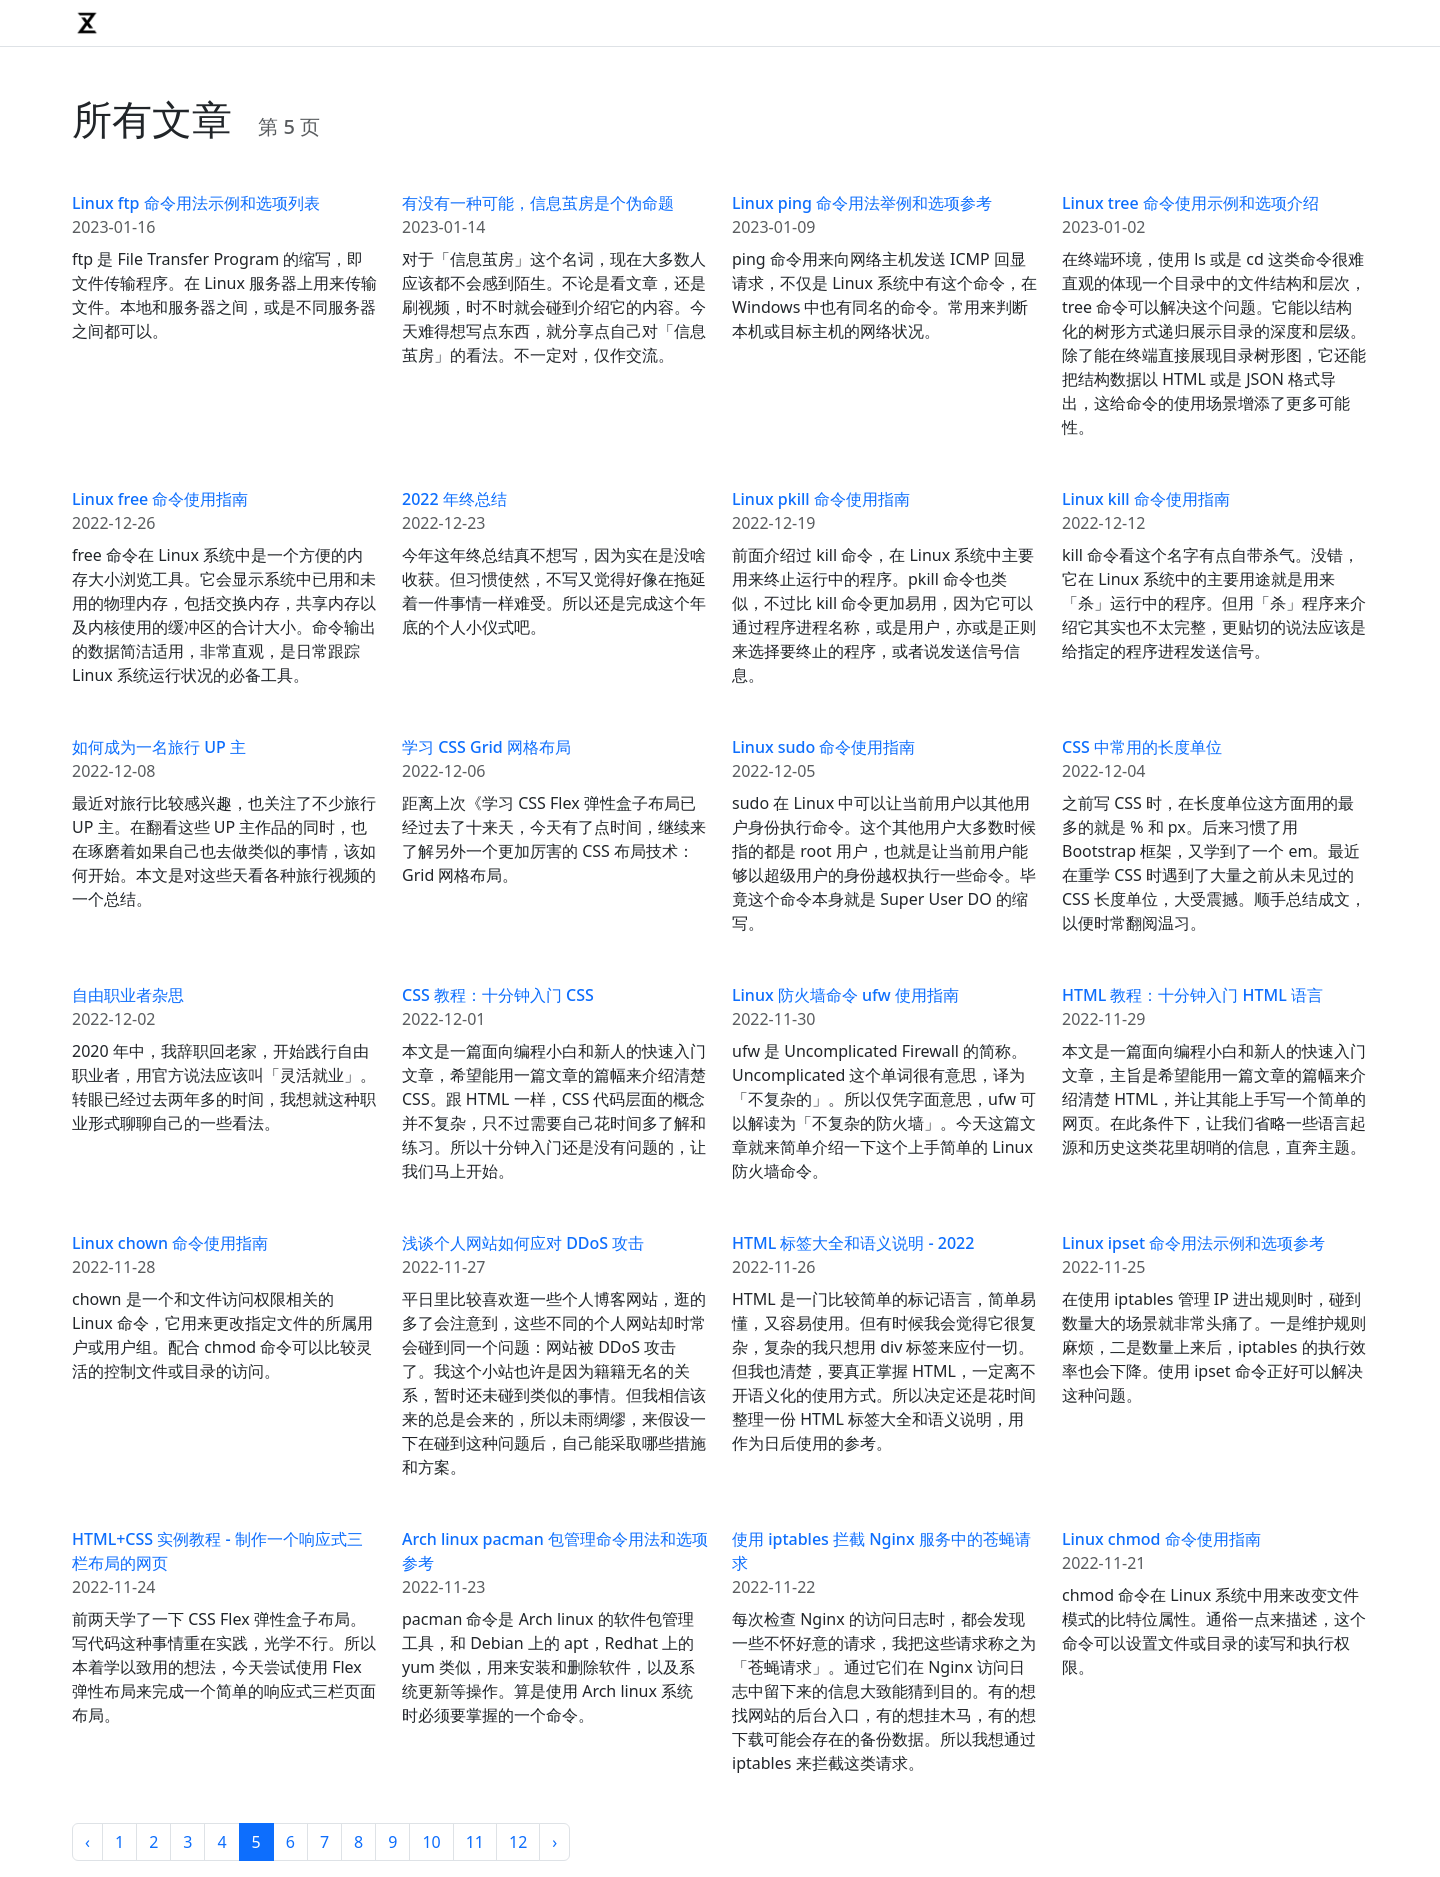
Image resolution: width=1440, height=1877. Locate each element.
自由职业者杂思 (128, 995)
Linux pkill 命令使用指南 (821, 499)
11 (475, 1842)
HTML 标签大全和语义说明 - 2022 (853, 1243)
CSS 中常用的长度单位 (1142, 747)
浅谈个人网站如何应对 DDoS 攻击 (523, 1243)
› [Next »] (554, 1842)
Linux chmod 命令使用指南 (1161, 1539)
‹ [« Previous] (87, 1842)
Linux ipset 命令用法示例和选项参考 (1193, 1243)
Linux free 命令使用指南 (160, 499)
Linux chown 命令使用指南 (170, 1243)
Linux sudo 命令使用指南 (823, 747)
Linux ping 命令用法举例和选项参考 (862, 203)
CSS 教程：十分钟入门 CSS (498, 995)
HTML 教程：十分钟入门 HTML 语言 (1192, 995)
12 (518, 1842)
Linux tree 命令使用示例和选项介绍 (1190, 203)
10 (431, 1842)
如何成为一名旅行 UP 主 (159, 747)
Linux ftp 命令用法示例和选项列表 (196, 203)
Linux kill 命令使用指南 (1146, 499)
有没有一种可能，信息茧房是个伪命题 (538, 203)
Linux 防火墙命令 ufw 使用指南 (845, 995)
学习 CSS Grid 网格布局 (486, 747)
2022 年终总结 (454, 499)
